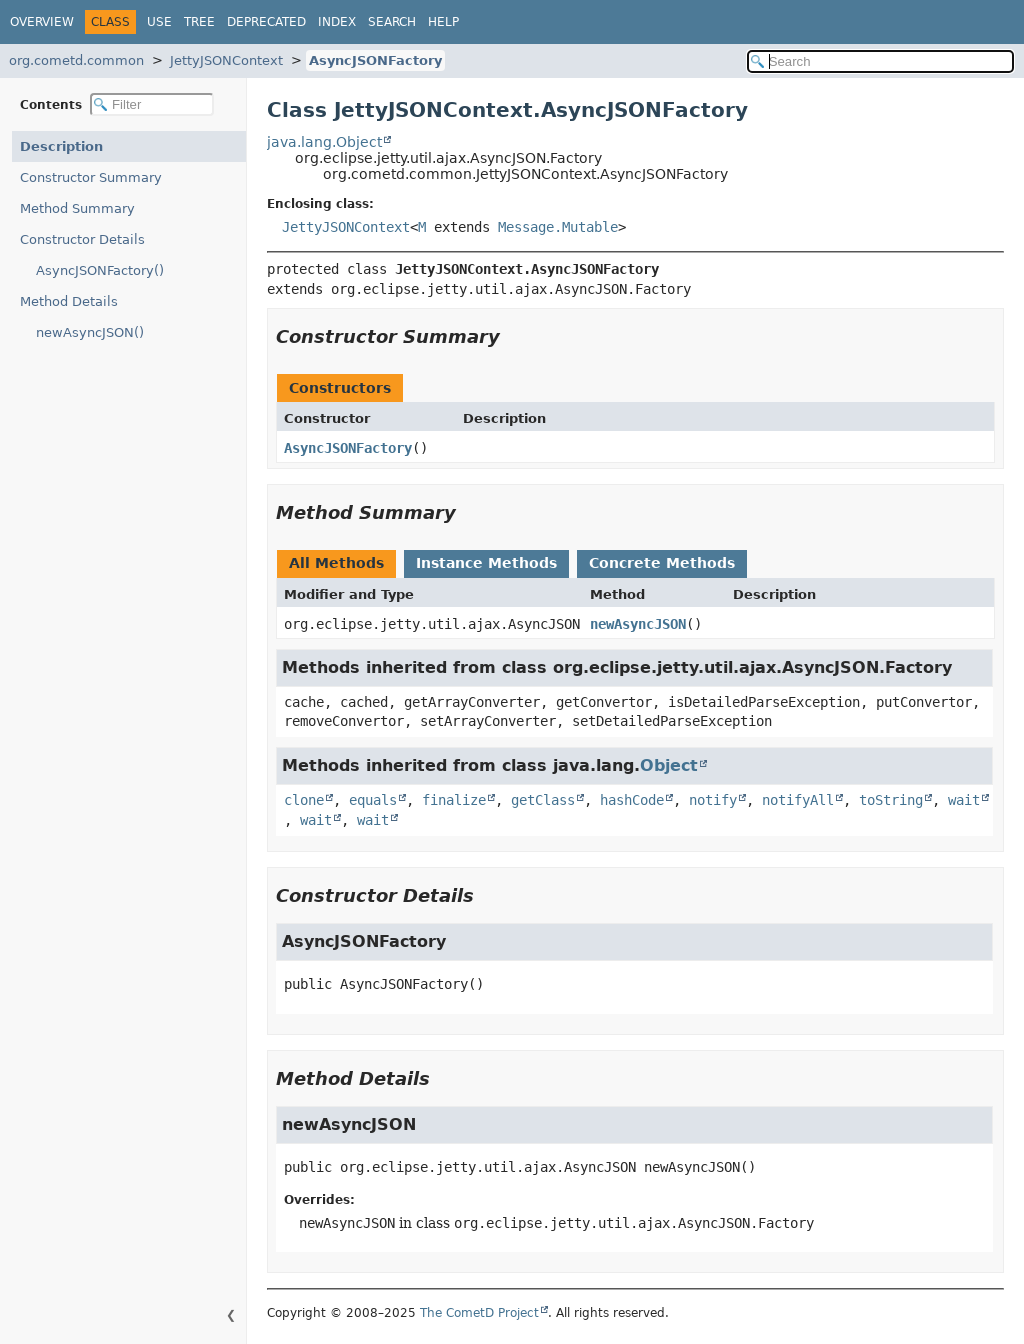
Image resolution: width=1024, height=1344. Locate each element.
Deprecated (266, 22)
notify (713, 800)
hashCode (632, 800)
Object (669, 765)
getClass (543, 800)
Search (392, 22)
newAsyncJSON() (90, 332)
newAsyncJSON (638, 624)
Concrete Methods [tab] (662, 563)
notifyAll (798, 800)
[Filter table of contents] (152, 104)
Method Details (69, 301)
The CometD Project (479, 1313)
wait (964, 800)
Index (337, 22)
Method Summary (77, 208)
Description (61, 146)
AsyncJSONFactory (375, 60)
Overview (42, 22)
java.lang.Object (324, 142)
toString (891, 800)
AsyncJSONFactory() (100, 270)
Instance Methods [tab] (486, 563)
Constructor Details (82, 239)
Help (443, 22)
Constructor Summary (91, 177)
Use (159, 22)
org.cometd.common (76, 60)
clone (304, 800)
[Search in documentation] (880, 61)
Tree (199, 22)
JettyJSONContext (226, 60)
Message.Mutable (558, 227)
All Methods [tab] (336, 563)
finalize (454, 800)
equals (373, 800)
